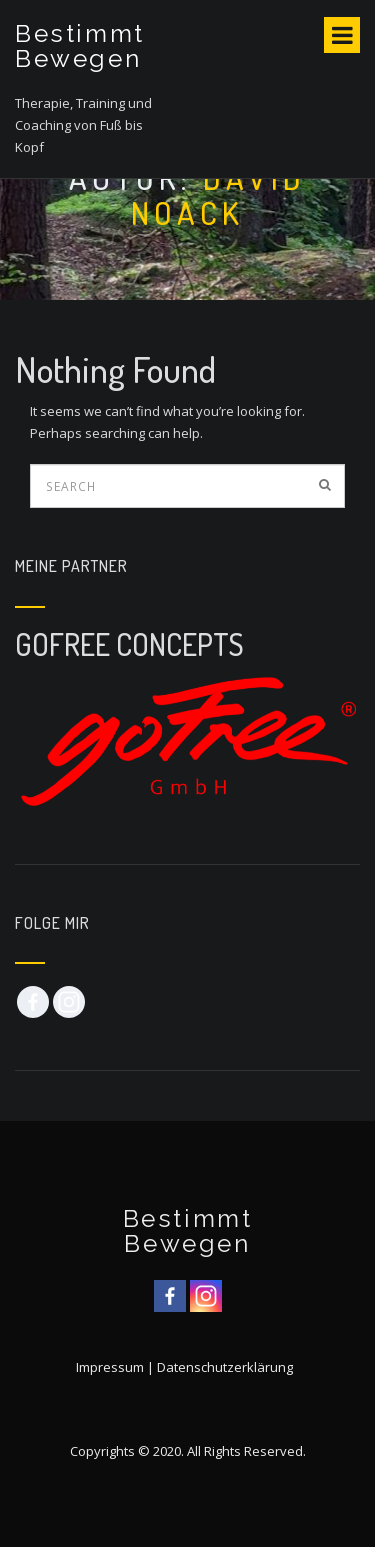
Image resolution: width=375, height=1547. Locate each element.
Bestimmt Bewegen (80, 46)
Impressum (110, 1367)
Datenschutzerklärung (225, 1367)
